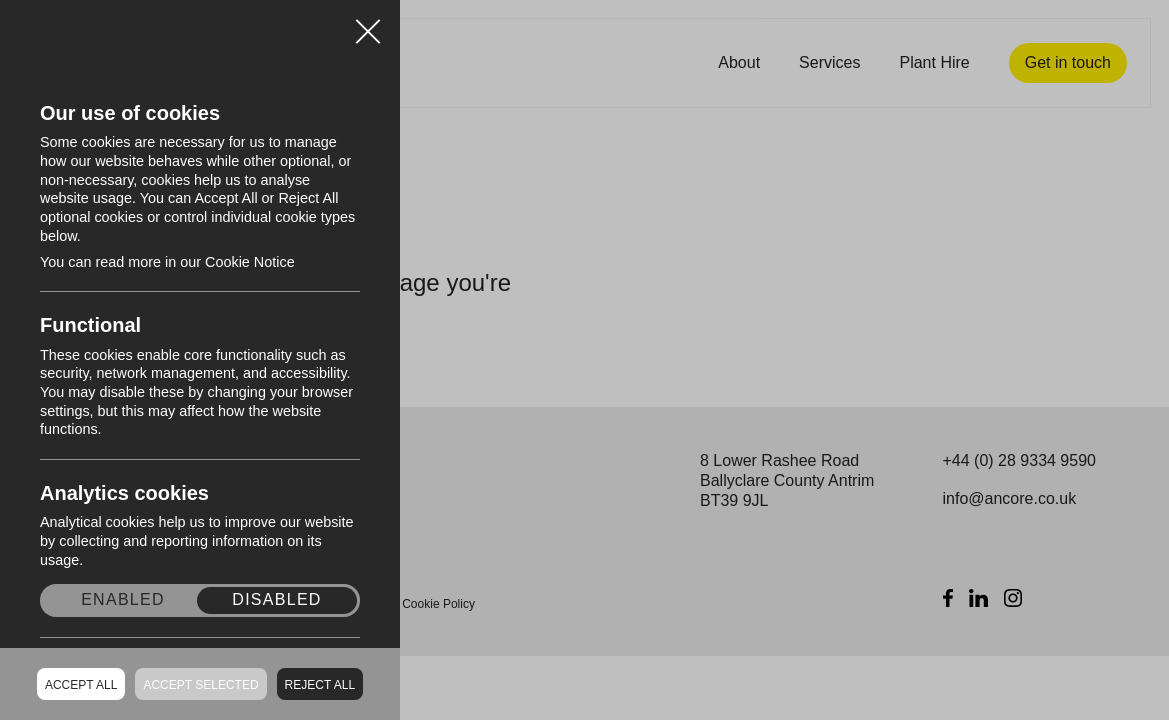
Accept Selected (200, 685)
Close (368, 24)
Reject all (320, 685)
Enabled (123, 599)
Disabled (276, 599)
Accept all (81, 685)
